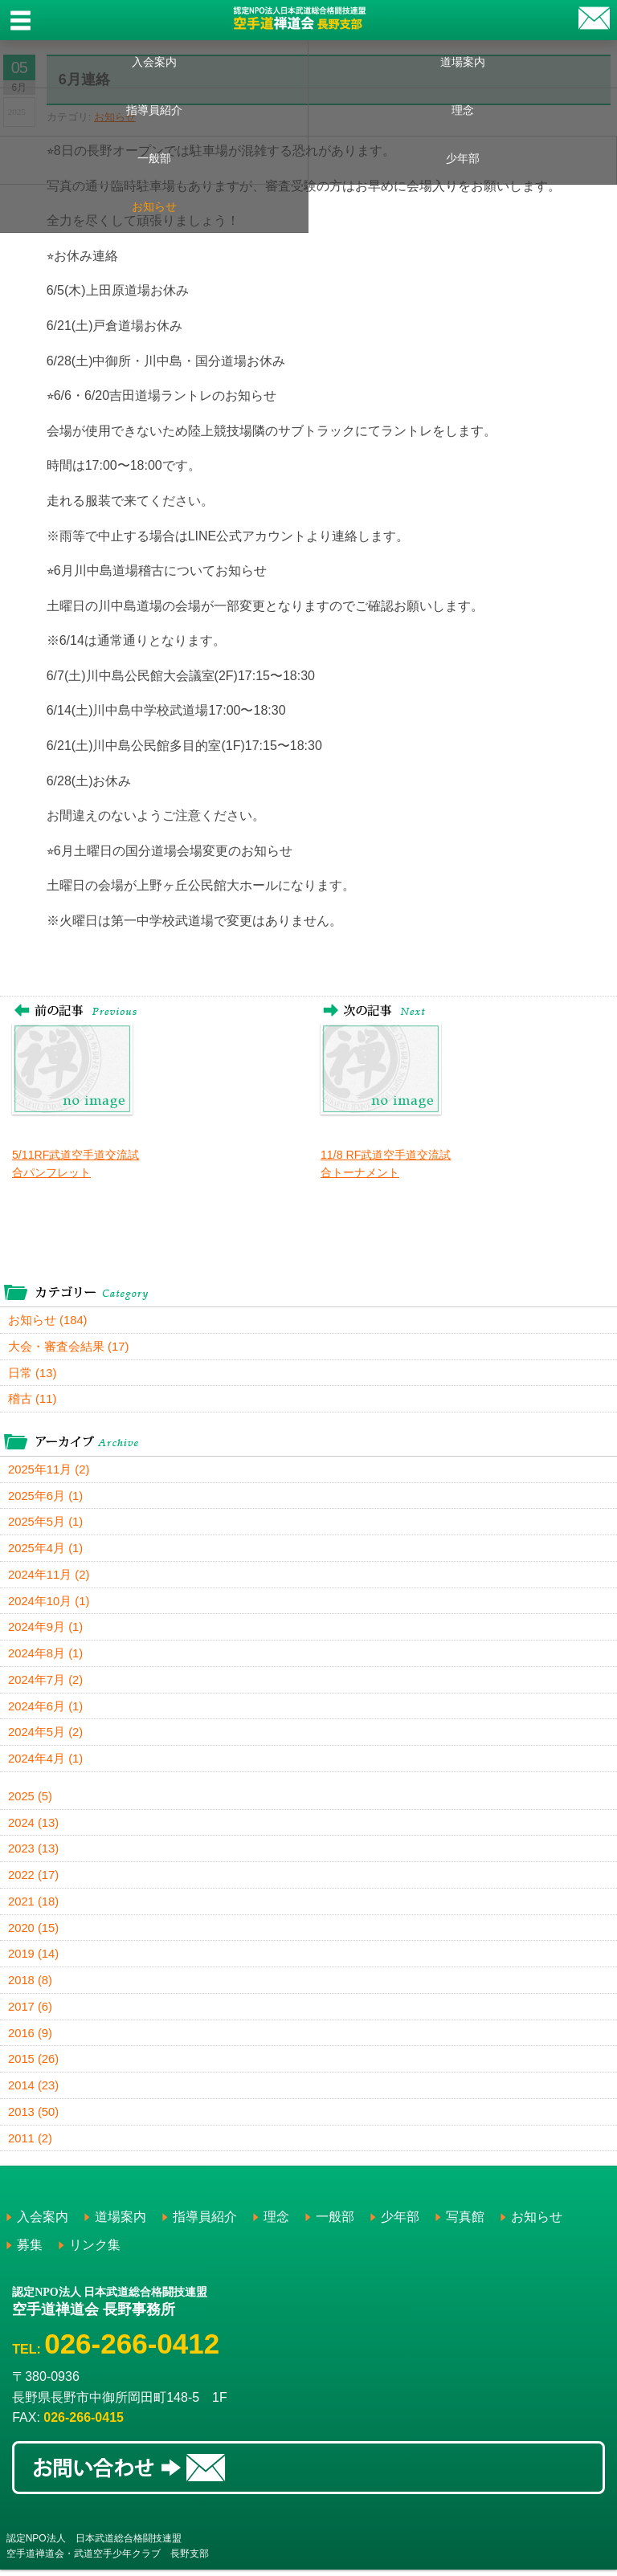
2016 (30, 2038)
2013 (33, 2118)
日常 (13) (32, 1373)
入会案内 (154, 61)
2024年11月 (49, 1577)
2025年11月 (49, 1471)
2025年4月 (46, 1550)
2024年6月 (46, 1709)
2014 (33, 2091)
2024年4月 (46, 1762)
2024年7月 (46, 1682)
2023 (33, 1853)
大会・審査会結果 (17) (68, 1347)
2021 (33, 1906)
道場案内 (462, 61)
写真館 (465, 2223)
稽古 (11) (32, 1400)
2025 (30, 1800)
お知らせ (154, 206)
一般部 (154, 158)
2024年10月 (49, 1603)
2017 (30, 2012)
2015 (33, 2065)
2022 (33, 1879)
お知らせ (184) (48, 1320)
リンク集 (95, 2251)
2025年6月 (46, 1497)
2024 (33, 1826)
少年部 (463, 158)
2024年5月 (46, 1735)
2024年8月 (46, 1656)
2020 (33, 1932)
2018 (30, 1985)
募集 (30, 2251)
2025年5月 (46, 1524)
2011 (30, 2144)
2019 (33, 1959)
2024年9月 (46, 1629)
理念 (463, 110)
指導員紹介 (154, 110)
